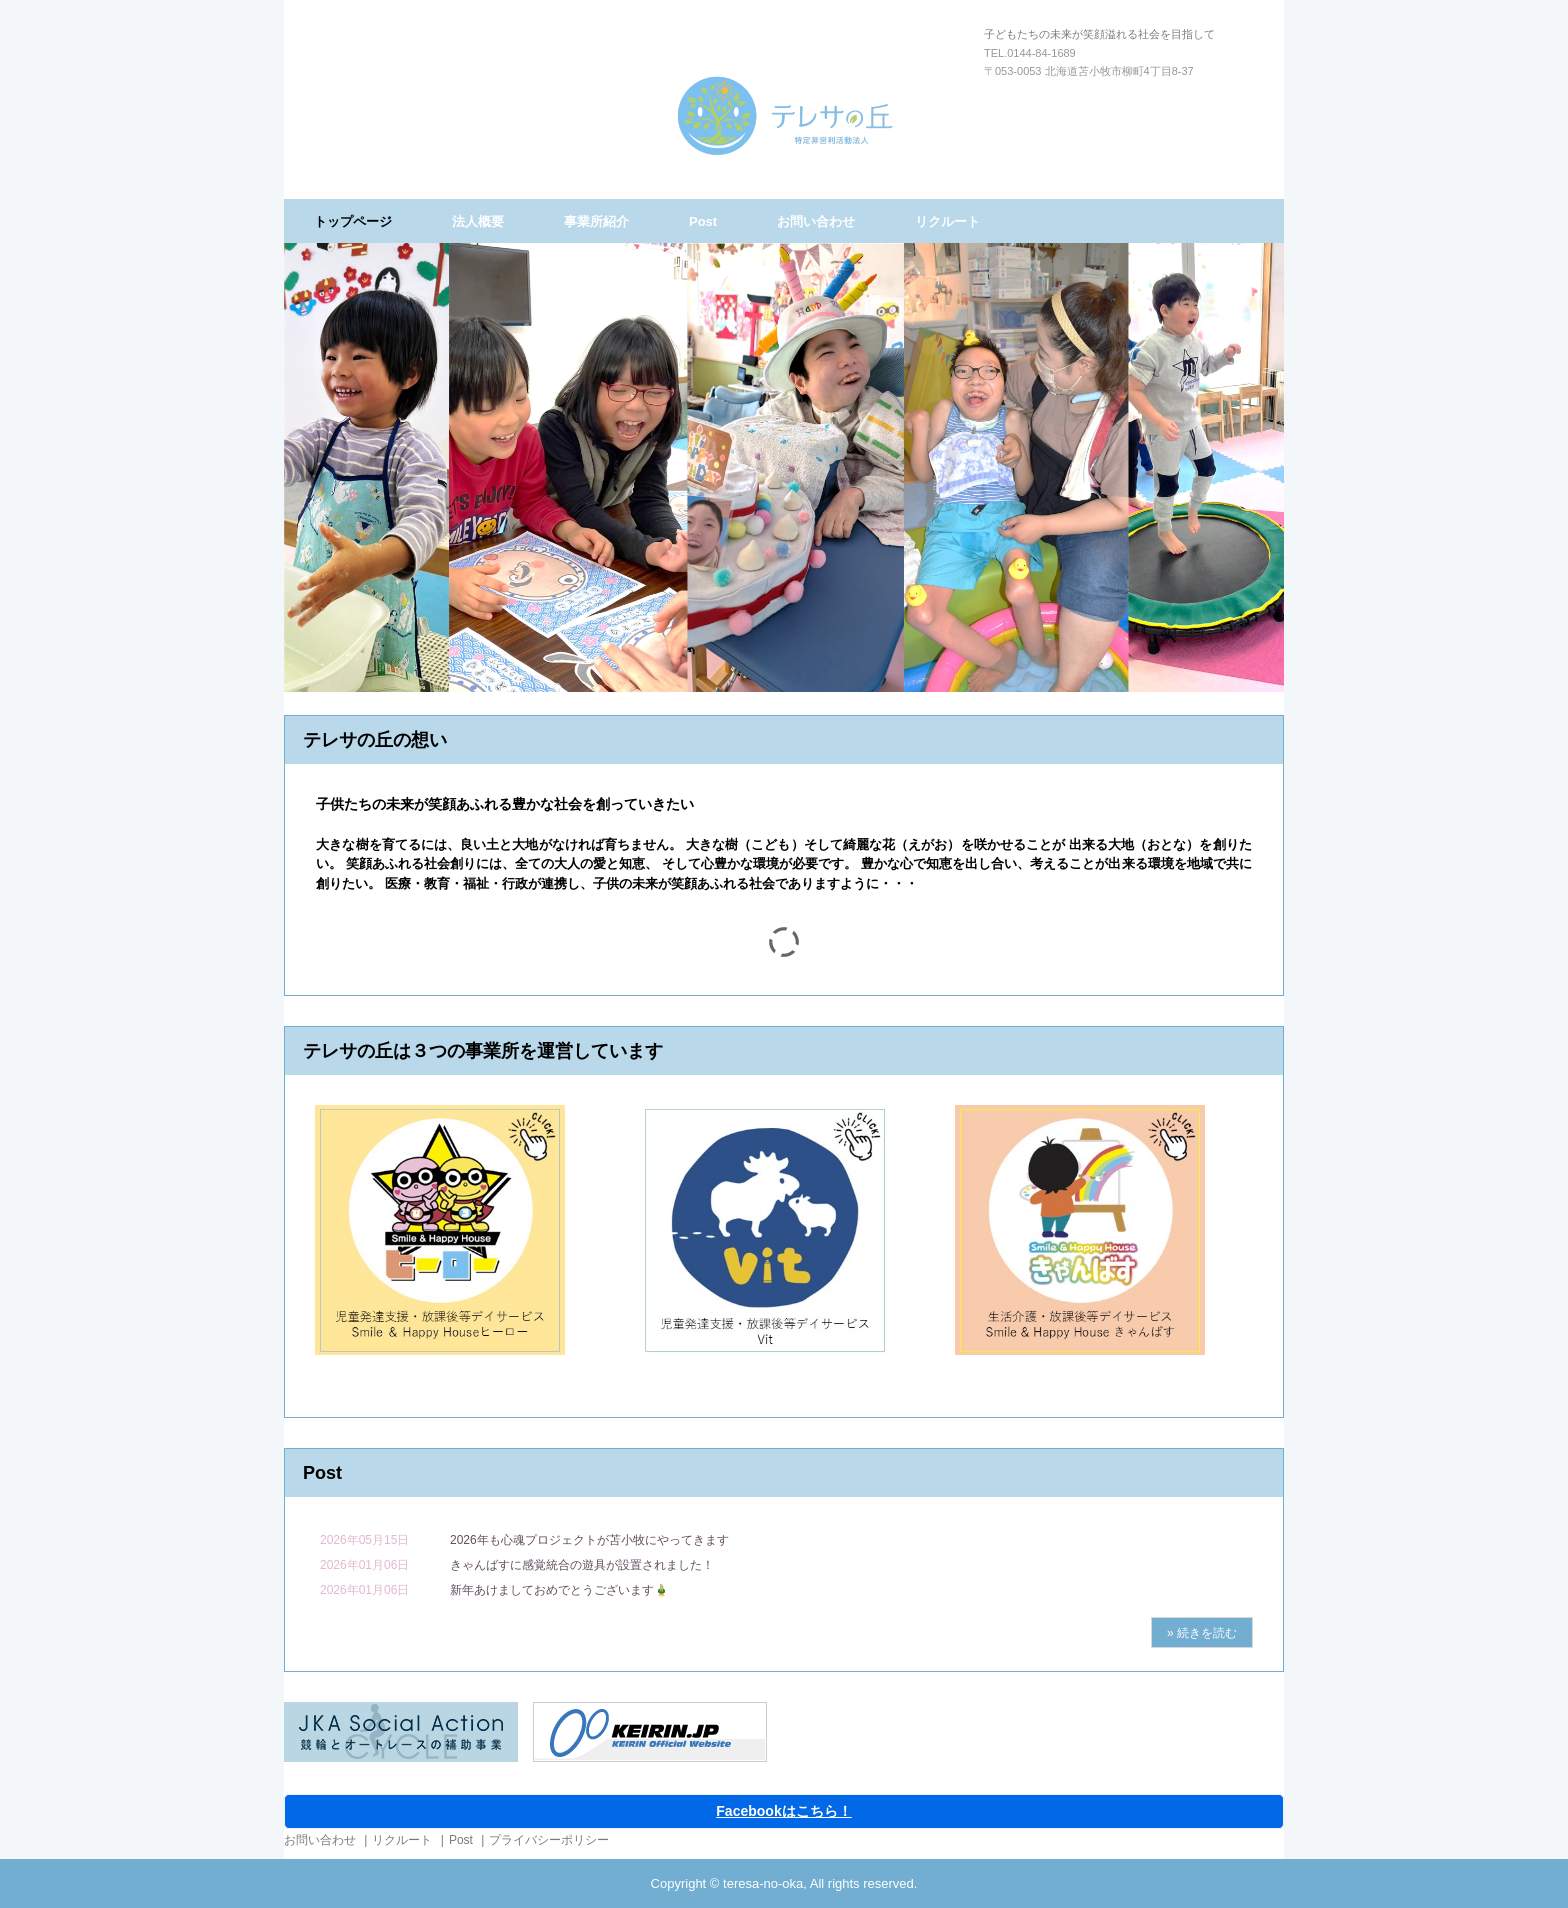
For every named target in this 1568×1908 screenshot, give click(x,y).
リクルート (947, 221)
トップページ (353, 221)
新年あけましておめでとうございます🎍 (559, 1590)
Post (703, 221)
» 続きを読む (1202, 1633)
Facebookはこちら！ (783, 1811)
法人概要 (478, 221)
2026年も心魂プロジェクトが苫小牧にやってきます (589, 1540)
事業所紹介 (596, 221)
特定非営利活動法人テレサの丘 (784, 115)
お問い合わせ (816, 221)
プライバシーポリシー (549, 1840)
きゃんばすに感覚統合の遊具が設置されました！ (582, 1565)
